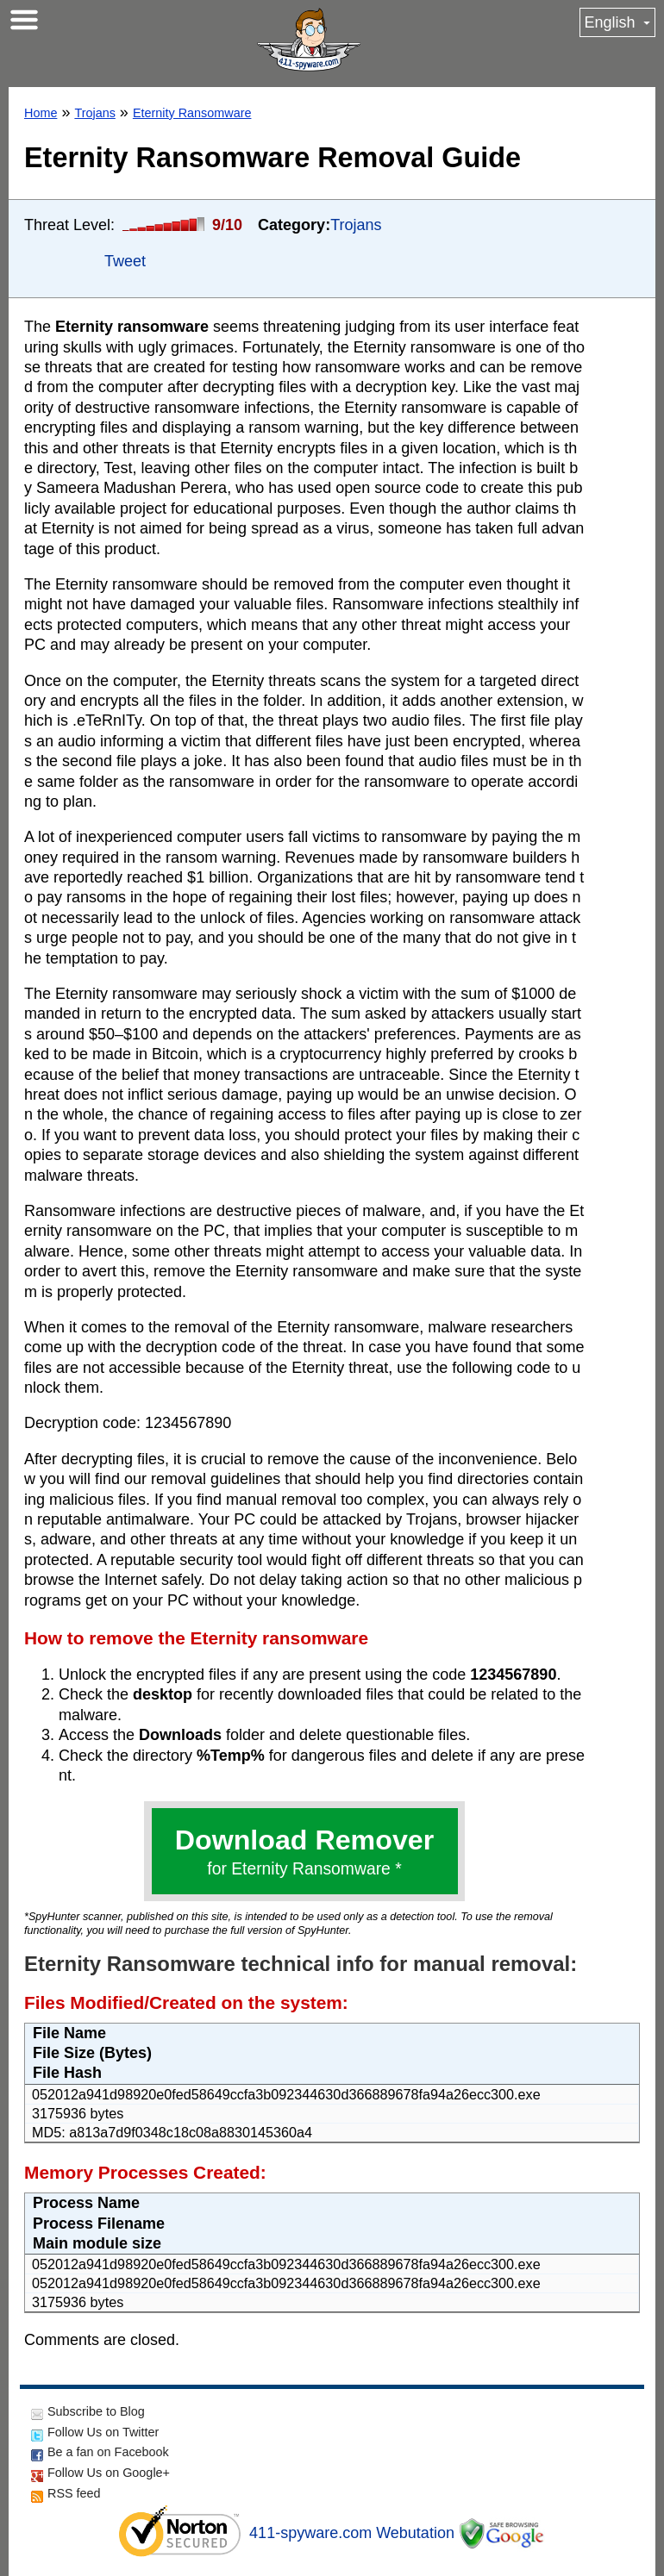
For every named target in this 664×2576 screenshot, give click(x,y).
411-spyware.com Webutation (351, 2533)
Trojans (94, 113)
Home (40, 113)
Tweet (125, 261)
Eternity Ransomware (192, 113)
